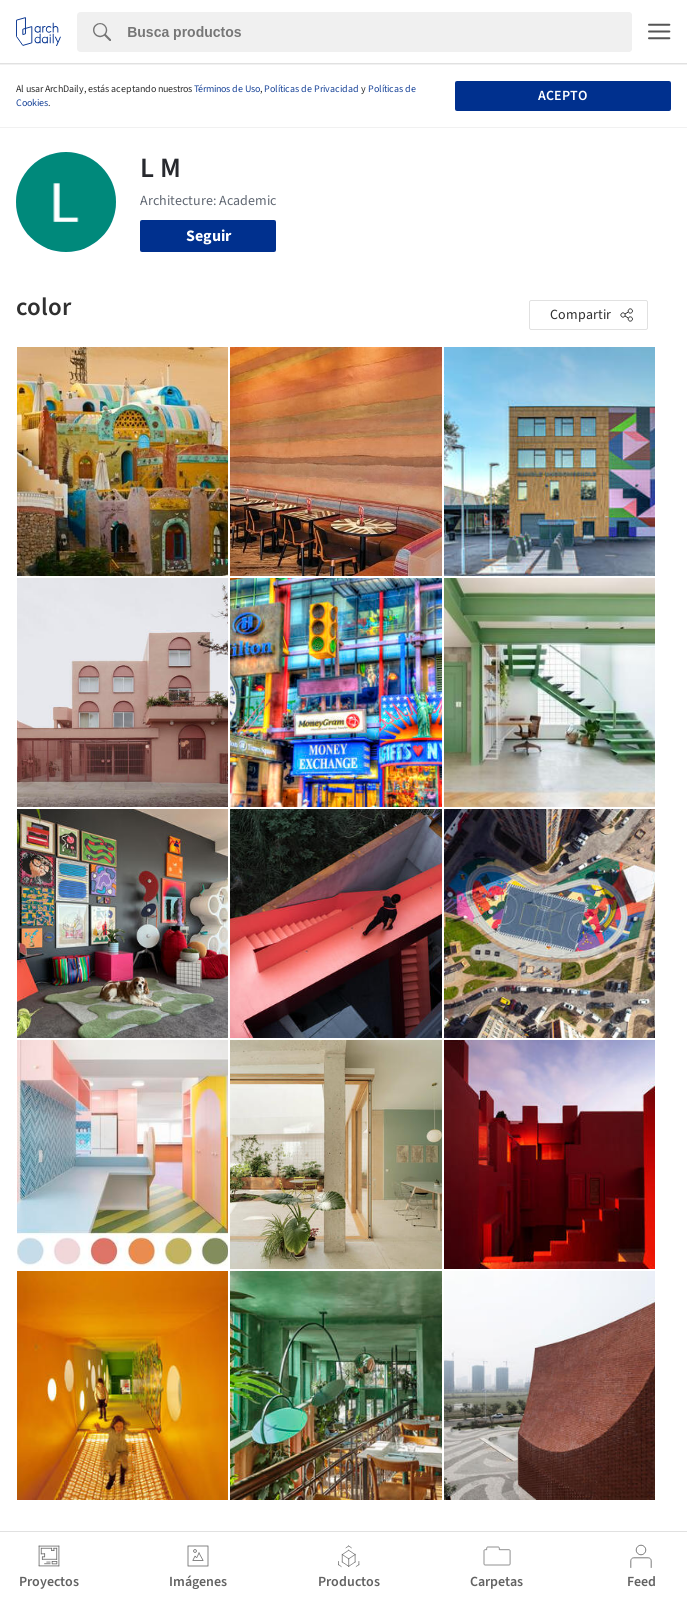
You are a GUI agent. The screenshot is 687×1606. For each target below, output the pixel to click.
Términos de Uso (227, 89)
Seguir (208, 236)
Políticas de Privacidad (311, 89)
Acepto (562, 96)
